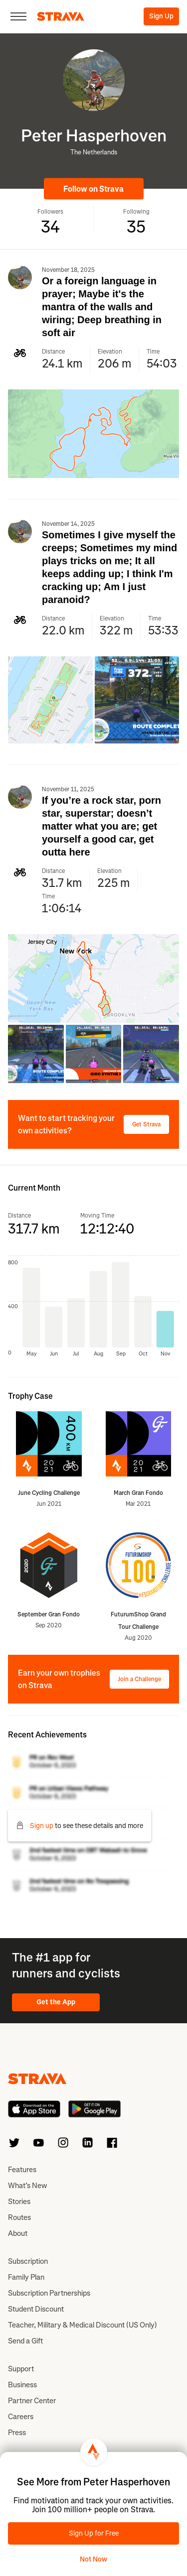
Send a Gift (25, 2341)
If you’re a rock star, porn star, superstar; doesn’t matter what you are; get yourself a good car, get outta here (101, 826)
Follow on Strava (93, 189)
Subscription (28, 2261)
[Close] (18, 16)
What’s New (27, 2186)
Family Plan (26, 2277)
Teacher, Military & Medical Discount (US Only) (82, 2325)
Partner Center (32, 2401)
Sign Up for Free (94, 2533)
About (17, 2233)
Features (22, 2170)
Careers (20, 2417)
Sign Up (161, 16)
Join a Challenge (139, 1679)
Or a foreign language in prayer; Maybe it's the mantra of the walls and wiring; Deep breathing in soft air (102, 306)
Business (22, 2385)
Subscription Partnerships (49, 2293)
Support (21, 2369)
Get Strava (146, 1124)
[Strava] (60, 16)
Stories (19, 2202)
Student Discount (36, 2309)
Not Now (93, 2559)
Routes (19, 2217)
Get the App (55, 2002)
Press (17, 2433)
